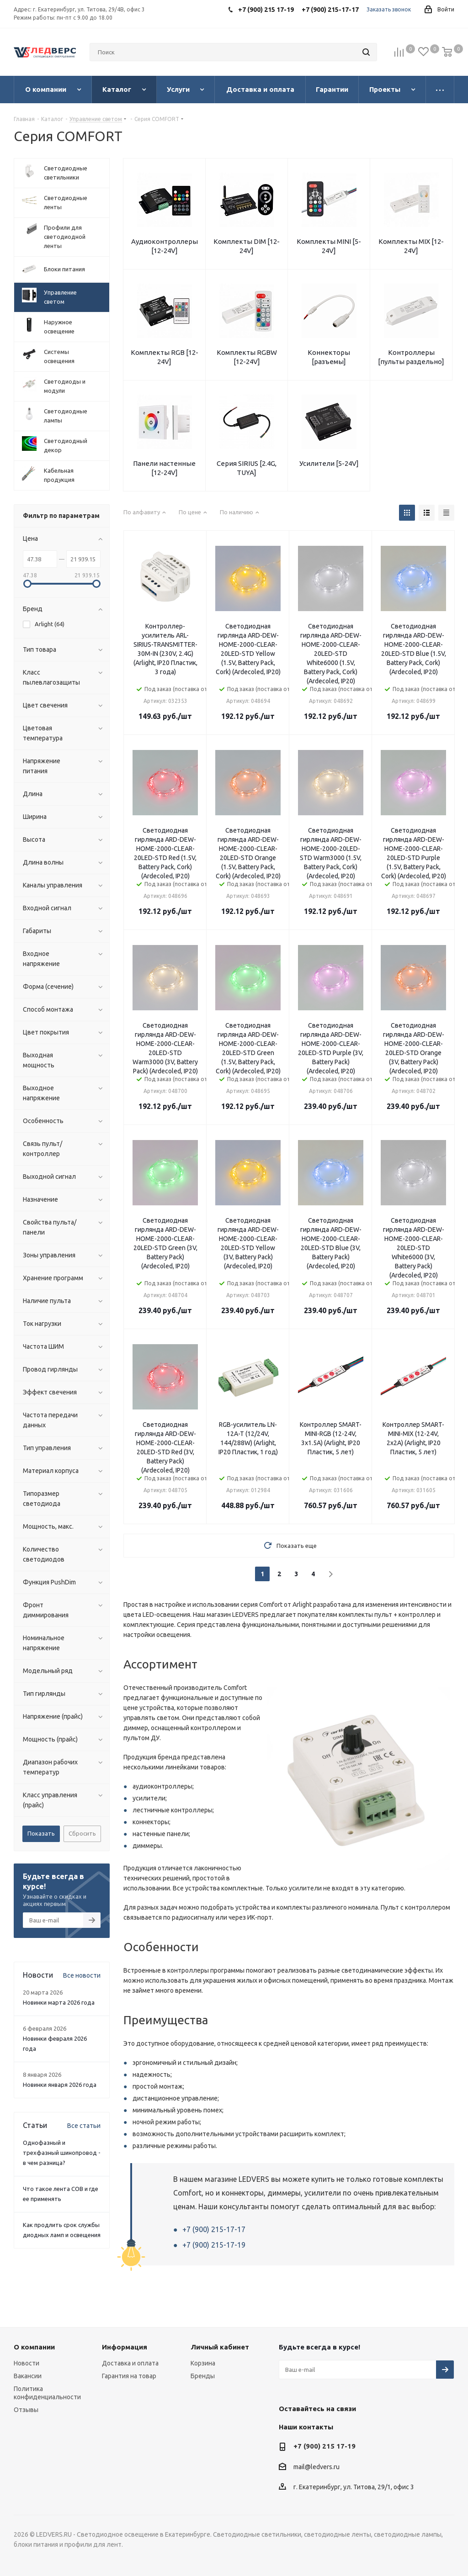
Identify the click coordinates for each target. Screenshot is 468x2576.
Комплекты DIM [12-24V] (246, 246)
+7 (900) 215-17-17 (213, 2229)
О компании (34, 2347)
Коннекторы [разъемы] (329, 356)
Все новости (82, 1975)
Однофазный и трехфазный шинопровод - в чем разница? (62, 2152)
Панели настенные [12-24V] (164, 467)
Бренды (203, 2376)
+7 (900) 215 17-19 (324, 2446)
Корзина (203, 2363)
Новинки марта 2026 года (59, 2002)
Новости (26, 2363)
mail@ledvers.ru (316, 2466)
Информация (124, 2347)
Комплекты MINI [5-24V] (329, 246)
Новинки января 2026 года (59, 2084)
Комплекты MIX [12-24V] (411, 246)
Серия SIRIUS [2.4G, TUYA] (247, 467)
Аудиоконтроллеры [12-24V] (164, 246)
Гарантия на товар (129, 2376)
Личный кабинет (220, 2347)
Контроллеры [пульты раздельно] (411, 356)
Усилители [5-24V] (329, 463)
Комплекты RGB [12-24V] (164, 356)
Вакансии (28, 2376)
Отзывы (26, 2409)
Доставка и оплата (130, 2363)
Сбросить (82, 1833)
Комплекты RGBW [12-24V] (247, 356)
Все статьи (84, 2125)
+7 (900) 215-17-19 (213, 2245)
